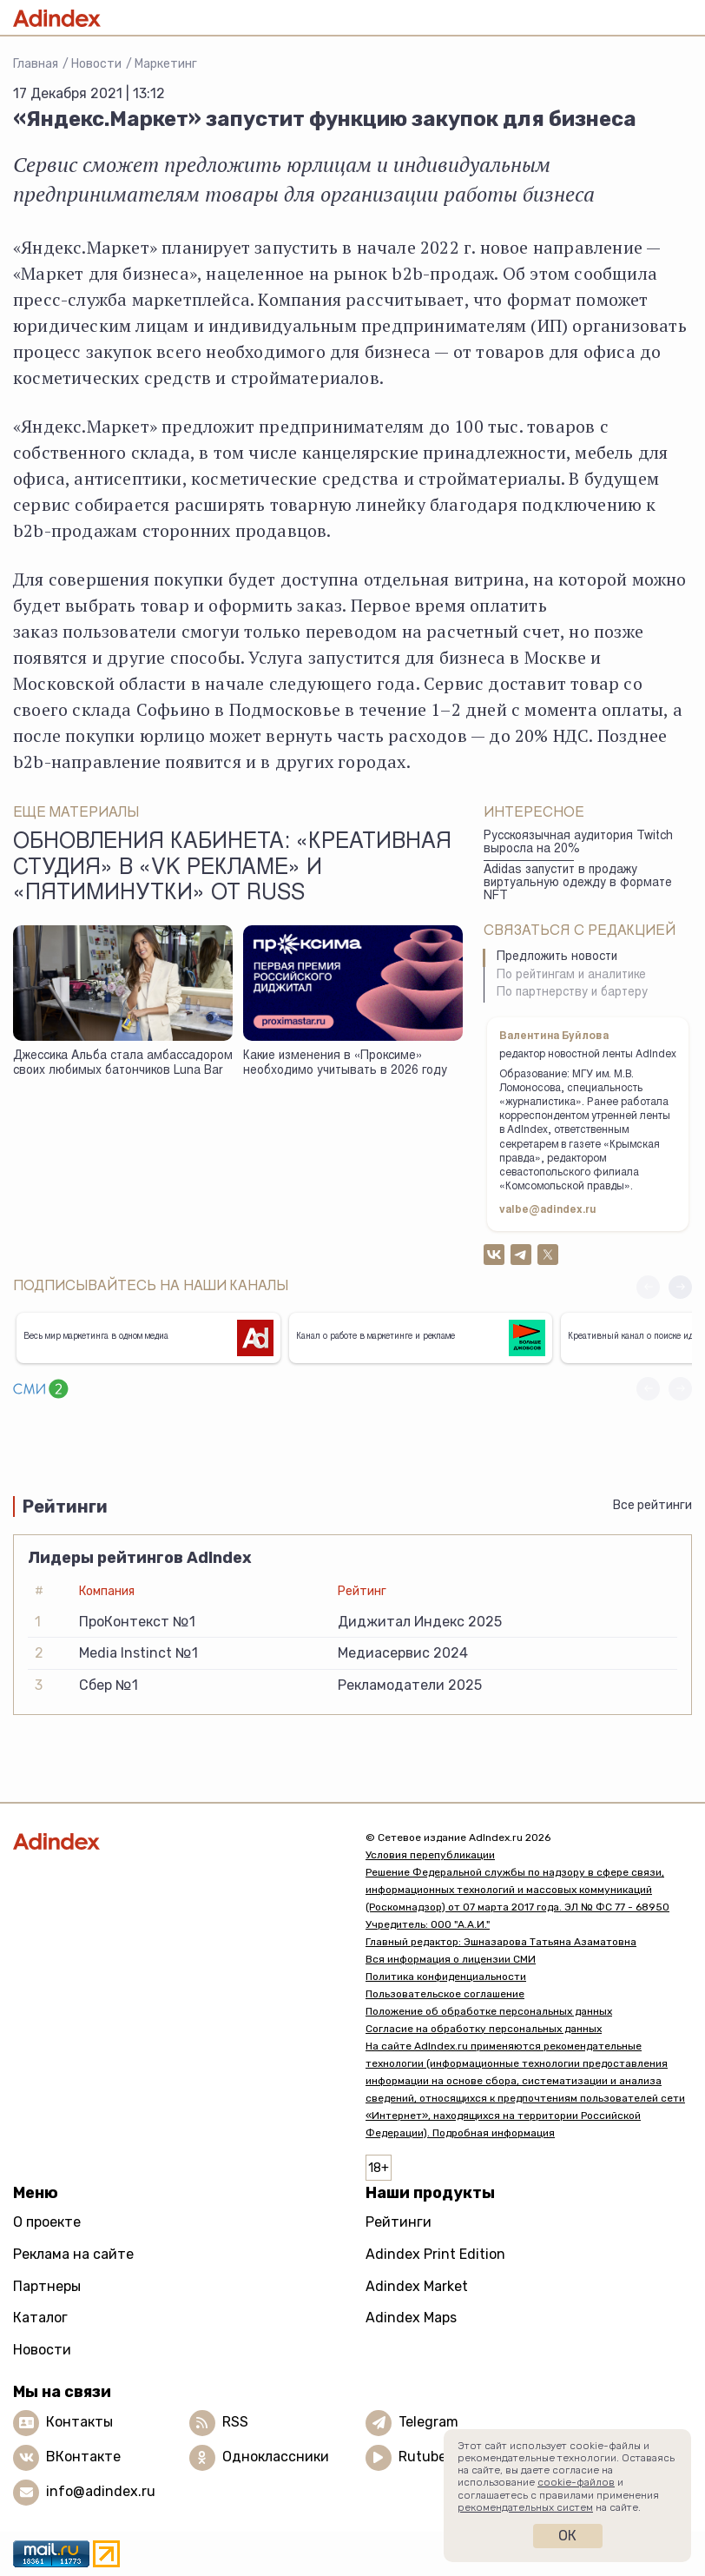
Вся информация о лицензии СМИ (451, 1959)
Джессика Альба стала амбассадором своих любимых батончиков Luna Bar (123, 1063)
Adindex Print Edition (435, 2254)
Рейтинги (399, 2222)
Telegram (428, 2422)
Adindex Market (417, 2286)
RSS (235, 2422)
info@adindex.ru (100, 2491)
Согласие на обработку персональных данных (484, 2029)
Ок (567, 2535)
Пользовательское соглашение (445, 1994)
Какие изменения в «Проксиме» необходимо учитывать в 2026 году (345, 1063)
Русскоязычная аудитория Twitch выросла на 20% (578, 843)
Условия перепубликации (430, 1855)
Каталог (40, 2317)
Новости (96, 63)
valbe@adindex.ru (547, 1210)
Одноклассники (275, 2456)
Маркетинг (166, 63)
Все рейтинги (652, 1505)
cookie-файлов (576, 2482)
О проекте (47, 2222)
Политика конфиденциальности (446, 1976)
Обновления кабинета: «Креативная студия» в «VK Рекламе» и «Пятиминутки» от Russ (232, 868)
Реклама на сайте (73, 2254)
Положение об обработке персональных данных (489, 2011)
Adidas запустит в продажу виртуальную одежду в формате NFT (578, 883)
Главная (35, 63)
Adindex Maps (411, 2317)
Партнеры (47, 2286)
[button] (680, 1287)
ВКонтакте (83, 2456)
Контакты (79, 2422)
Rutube (422, 2456)
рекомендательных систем (525, 2507)
